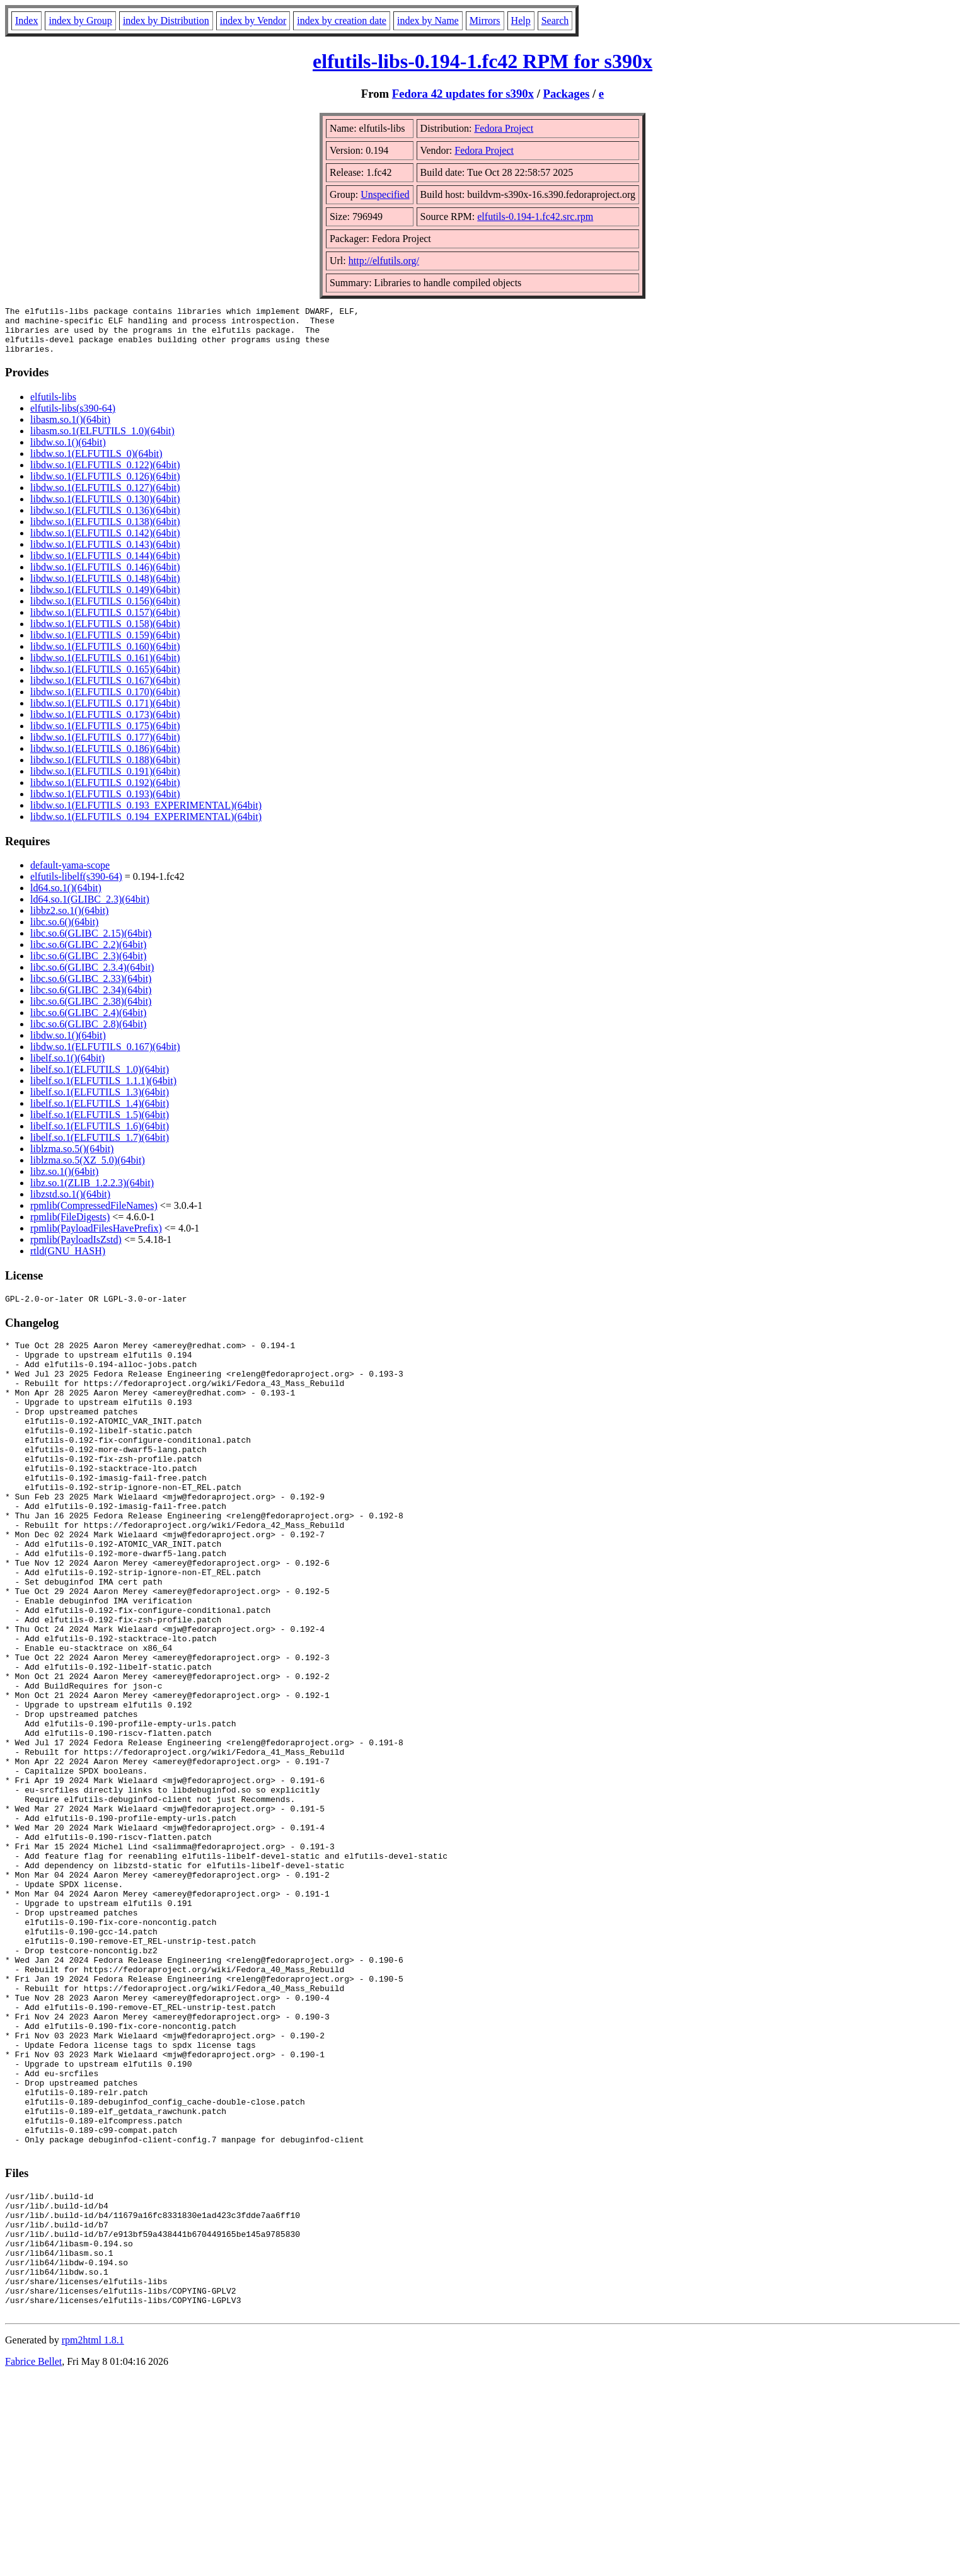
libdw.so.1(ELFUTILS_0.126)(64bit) (105, 485)
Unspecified (385, 194)
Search (555, 20)
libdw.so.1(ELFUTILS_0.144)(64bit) (105, 565)
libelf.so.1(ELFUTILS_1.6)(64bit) (99, 1135)
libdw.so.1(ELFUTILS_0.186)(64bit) (105, 758)
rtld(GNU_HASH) (67, 1260)
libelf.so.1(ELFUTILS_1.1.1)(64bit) (103, 1090)
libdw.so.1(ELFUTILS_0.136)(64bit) (105, 519)
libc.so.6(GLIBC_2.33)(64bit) (90, 988)
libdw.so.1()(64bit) (68, 451)
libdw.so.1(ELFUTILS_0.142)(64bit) (105, 542)
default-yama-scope (70, 874)
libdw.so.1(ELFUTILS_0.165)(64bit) (105, 678)
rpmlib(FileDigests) (70, 1226)
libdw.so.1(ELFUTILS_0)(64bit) (96, 463)
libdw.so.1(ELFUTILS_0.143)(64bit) (105, 553)
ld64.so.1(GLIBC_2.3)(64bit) (89, 908)
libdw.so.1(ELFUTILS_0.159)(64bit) (105, 644)
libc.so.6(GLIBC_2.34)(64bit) (90, 999)
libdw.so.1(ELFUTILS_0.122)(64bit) (105, 474)
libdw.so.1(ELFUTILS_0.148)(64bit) (105, 587)
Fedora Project (503, 128)
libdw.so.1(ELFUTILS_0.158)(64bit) (105, 633)
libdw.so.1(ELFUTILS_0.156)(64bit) (105, 610)
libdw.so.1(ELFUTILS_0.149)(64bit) (105, 599)
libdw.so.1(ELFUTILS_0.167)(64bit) (105, 689)
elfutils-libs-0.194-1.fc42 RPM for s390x (482, 61)
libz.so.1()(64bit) (64, 1180)
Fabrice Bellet (33, 2560)
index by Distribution (166, 20)
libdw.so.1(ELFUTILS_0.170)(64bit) (105, 701)
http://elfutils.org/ (384, 260)
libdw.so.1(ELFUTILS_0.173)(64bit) (105, 724)
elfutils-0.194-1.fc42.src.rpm (535, 216)
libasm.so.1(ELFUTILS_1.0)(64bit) (102, 440)
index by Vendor (253, 20)
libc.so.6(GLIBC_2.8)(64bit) (88, 1033)
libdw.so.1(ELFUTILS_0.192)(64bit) (105, 792)
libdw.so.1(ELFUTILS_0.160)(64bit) (105, 655)
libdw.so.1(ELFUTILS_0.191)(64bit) (105, 780)
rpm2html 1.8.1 (93, 2538)
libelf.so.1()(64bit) (67, 1067)
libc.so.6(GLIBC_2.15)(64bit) (90, 942)
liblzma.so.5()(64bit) (71, 1158)
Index (26, 20)
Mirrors (485, 20)
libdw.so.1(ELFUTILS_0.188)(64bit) (105, 769)
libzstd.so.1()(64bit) (70, 1203)
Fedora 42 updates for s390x (463, 93)
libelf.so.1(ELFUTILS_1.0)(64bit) (99, 1078)
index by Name (428, 20)
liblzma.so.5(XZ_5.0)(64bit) (87, 1169)
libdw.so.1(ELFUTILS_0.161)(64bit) (105, 667)
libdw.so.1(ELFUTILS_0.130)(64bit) (105, 508)
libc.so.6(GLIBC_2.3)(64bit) (88, 965)
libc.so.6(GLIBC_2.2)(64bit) (88, 954)
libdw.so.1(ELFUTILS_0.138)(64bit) (105, 531)
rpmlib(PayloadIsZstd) (76, 1249)
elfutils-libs (53, 406)
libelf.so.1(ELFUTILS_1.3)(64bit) (99, 1101)
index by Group (80, 20)
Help (521, 20)
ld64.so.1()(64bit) (65, 897)
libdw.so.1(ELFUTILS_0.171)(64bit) (105, 712)
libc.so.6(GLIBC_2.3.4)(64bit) (92, 976)
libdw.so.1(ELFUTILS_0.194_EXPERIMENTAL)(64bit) (146, 826)
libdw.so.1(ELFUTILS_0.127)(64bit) (105, 497)
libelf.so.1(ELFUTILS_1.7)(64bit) (99, 1146)
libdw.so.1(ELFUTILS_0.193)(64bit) (105, 803)
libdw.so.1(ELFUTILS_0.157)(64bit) (105, 621)
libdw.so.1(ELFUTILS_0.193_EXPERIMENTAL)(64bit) (146, 814)
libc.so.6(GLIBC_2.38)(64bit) (90, 1010)
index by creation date (341, 20)
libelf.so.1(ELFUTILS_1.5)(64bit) (99, 1124)
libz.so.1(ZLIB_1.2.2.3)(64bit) (92, 1192)
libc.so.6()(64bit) (64, 931)
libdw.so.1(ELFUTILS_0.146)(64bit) (105, 576)
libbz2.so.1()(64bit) (69, 920)
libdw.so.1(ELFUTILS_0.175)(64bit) (105, 735)
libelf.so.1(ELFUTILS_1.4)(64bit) (99, 1112)
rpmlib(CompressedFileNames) (94, 1215)
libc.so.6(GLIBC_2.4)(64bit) (88, 1022)
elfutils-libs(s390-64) (72, 417)
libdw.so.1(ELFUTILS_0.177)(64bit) (105, 746)
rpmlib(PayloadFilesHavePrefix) (96, 1237)
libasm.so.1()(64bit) (70, 429)
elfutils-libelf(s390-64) (76, 886)
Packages (566, 93)
